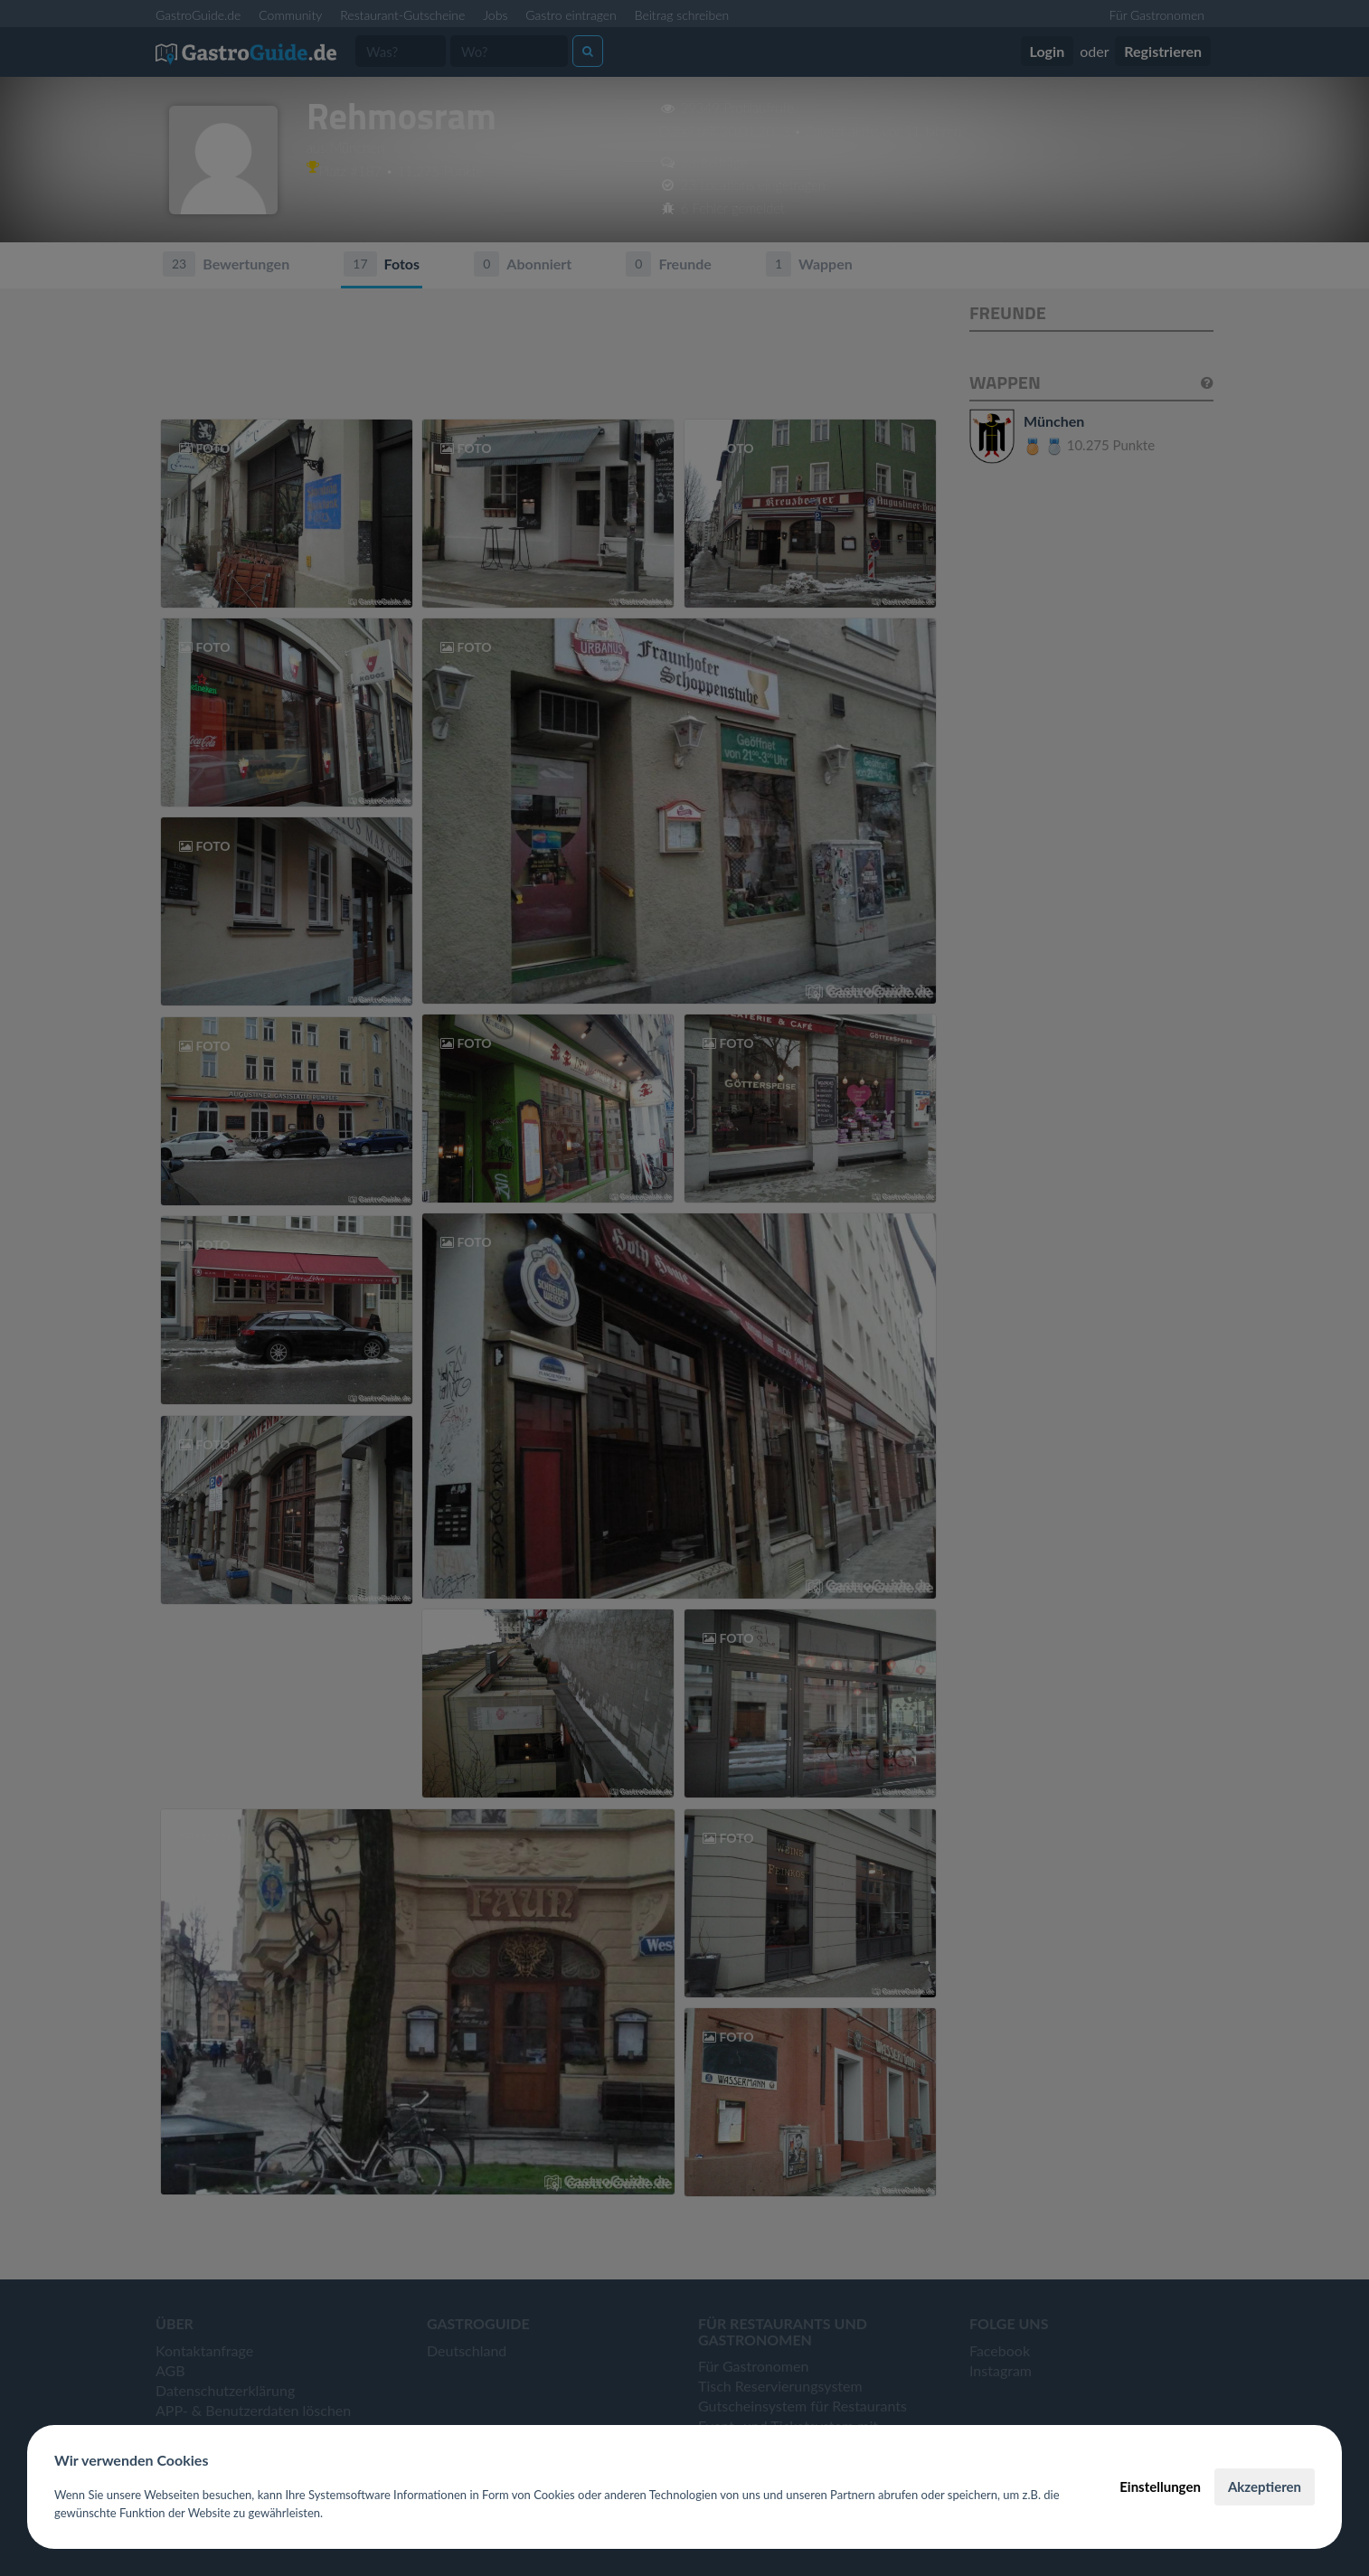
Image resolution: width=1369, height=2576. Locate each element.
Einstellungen (1160, 2486)
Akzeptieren (1264, 2486)
